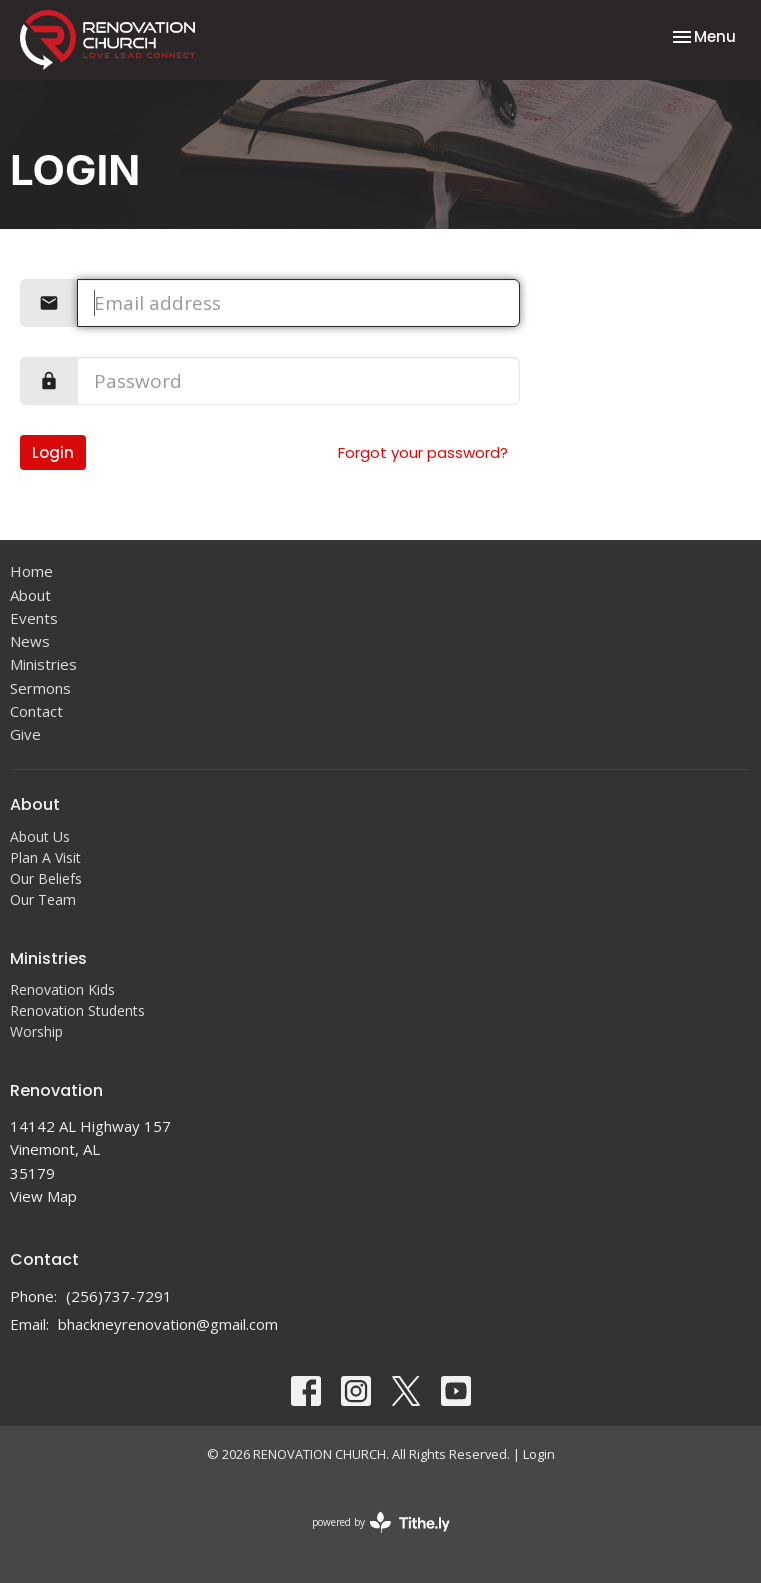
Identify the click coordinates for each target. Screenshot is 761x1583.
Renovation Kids (62, 989)
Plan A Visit (45, 857)
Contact (36, 711)
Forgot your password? (423, 452)
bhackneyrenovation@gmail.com (168, 1324)
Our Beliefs (46, 878)
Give (25, 734)
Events (34, 618)
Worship (36, 1031)
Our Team (43, 899)
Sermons (40, 688)
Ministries (43, 664)
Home (31, 571)
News (30, 641)
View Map (43, 1196)
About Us (40, 836)
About (30, 595)
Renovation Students (77, 1010)
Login (53, 452)
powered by (381, 1522)
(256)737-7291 (119, 1296)
